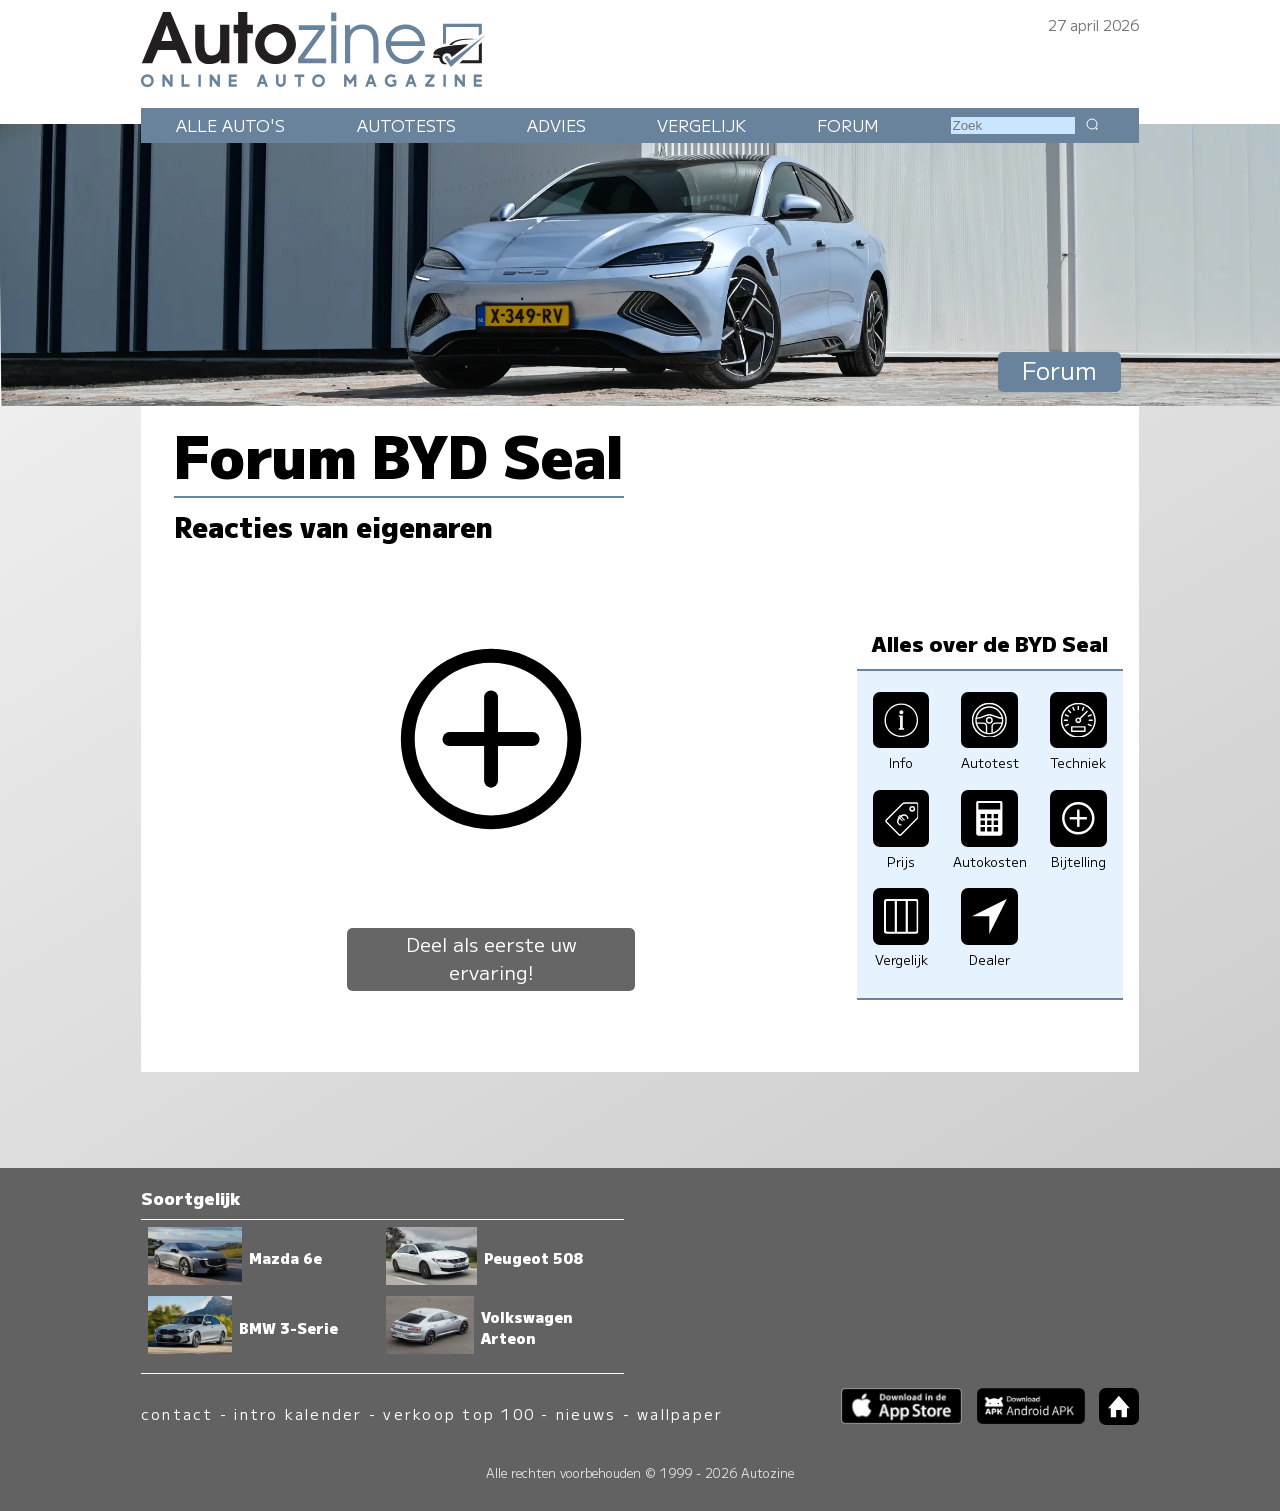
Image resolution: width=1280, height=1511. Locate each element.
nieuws (586, 1413)
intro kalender (298, 1413)
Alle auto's (230, 125)
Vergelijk (701, 125)
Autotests (406, 125)
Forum (848, 125)
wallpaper (680, 1413)
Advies (556, 125)
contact (177, 1413)
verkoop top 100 (459, 1413)
